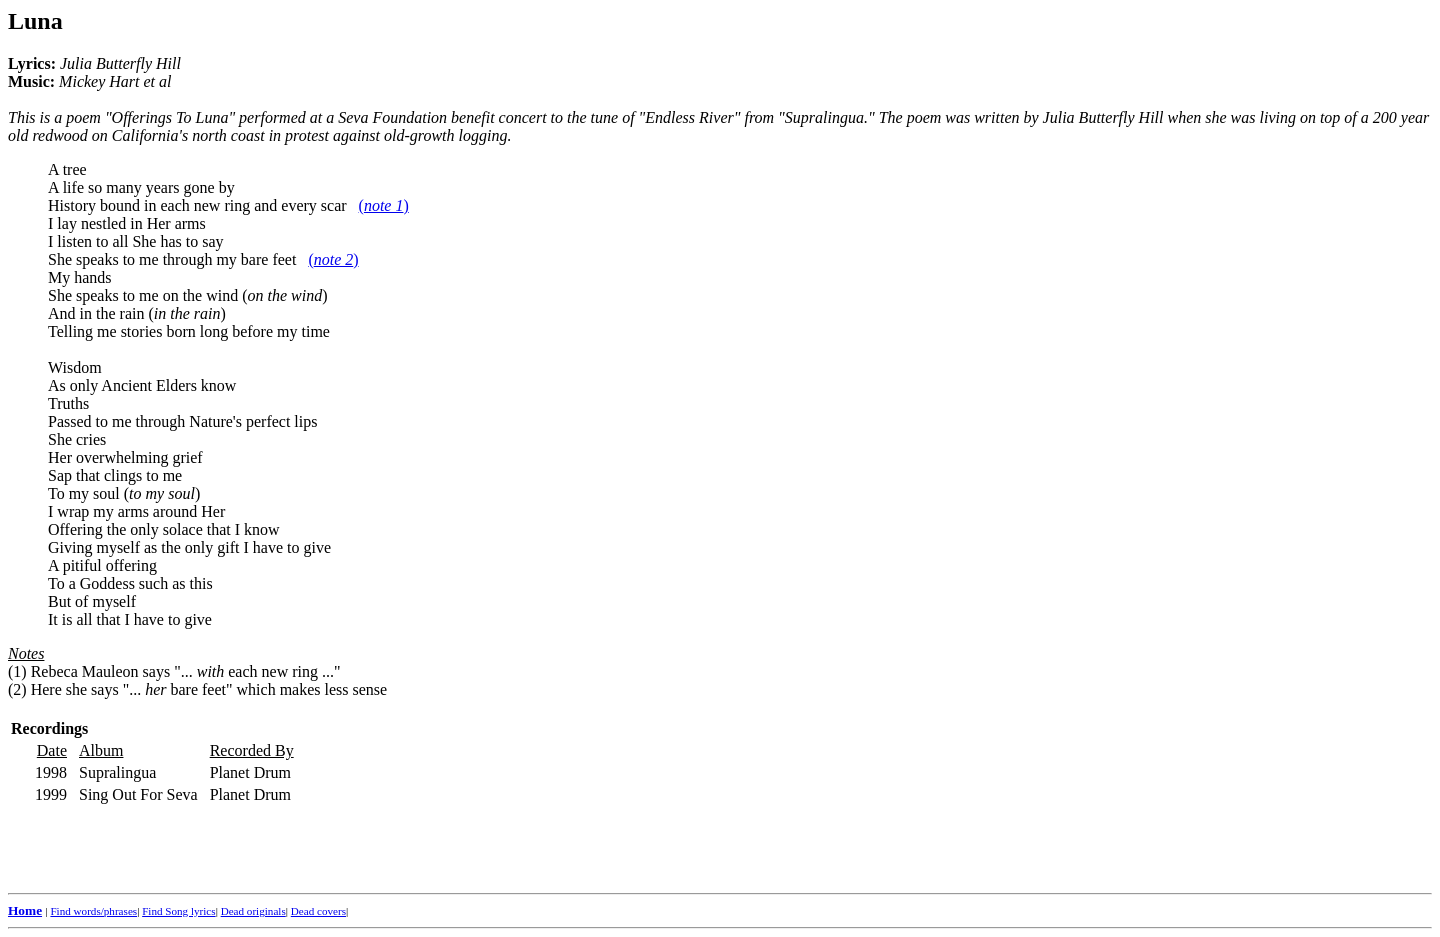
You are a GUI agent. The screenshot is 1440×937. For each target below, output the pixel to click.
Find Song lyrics (178, 911)
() (384, 205)
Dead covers (318, 911)
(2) (17, 689)
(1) (17, 671)
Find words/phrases (93, 911)
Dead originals (253, 911)
